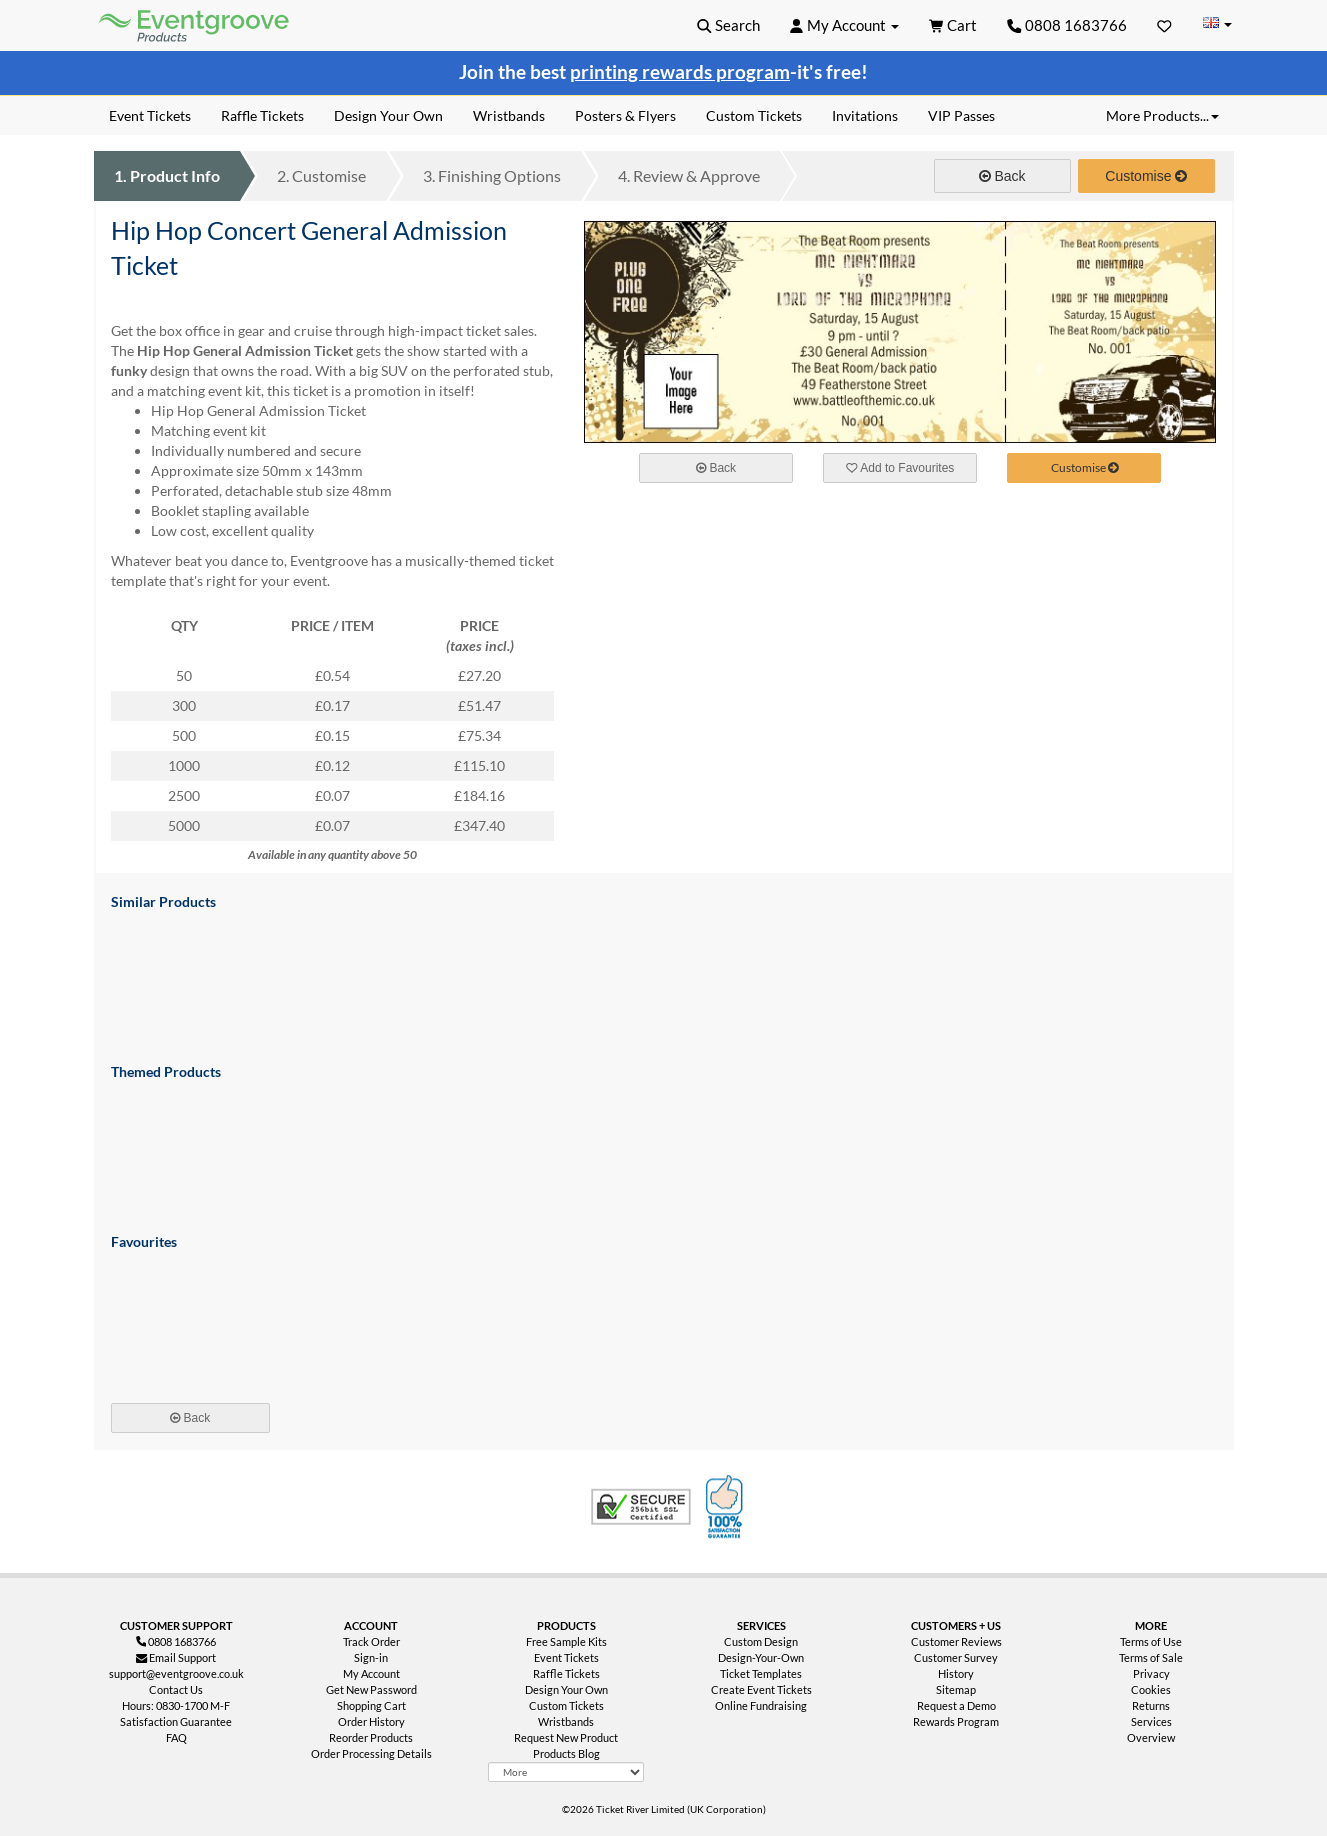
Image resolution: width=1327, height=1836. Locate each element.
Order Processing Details (371, 1753)
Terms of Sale (1151, 1657)
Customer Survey (956, 1657)
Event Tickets (566, 1657)
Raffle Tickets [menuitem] (262, 115)
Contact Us (176, 1689)
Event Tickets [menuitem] (150, 115)
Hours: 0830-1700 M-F (176, 1705)
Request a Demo (956, 1705)
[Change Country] (1218, 24)
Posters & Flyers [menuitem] (625, 115)
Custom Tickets (566, 1705)
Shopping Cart (371, 1705)
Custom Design (761, 1641)
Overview (1151, 1737)
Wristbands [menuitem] (509, 115)
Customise (321, 175)
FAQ (176, 1737)
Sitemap (956, 1689)
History (956, 1673)
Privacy (1151, 1673)
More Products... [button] (1162, 115)
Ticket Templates (761, 1673)
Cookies (1151, 1689)
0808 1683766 (1067, 25)
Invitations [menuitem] (865, 115)
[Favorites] (1164, 25)
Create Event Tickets (761, 1689)
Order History (371, 1721)
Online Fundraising (761, 1705)
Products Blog (566, 1753)
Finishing (492, 175)
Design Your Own (566, 1689)
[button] (728, 25)
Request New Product (566, 1737)
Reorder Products (371, 1737)
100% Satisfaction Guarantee (727, 1507)
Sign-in (371, 1657)
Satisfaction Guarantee (176, 1721)
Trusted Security (641, 1507)
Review (689, 175)
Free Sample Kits (566, 1641)
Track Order (371, 1641)
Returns (1151, 1705)
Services (1151, 1721)
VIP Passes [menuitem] (961, 115)
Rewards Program (956, 1721)
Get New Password (371, 1689)
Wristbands (566, 1721)
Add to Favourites (900, 468)
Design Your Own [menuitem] (388, 115)
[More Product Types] (566, 1772)
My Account (371, 1673)
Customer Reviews (956, 1641)
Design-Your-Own (761, 1657)
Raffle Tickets (566, 1673)
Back (1002, 176)
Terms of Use (1151, 1641)
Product (167, 175)
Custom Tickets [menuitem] (754, 115)
